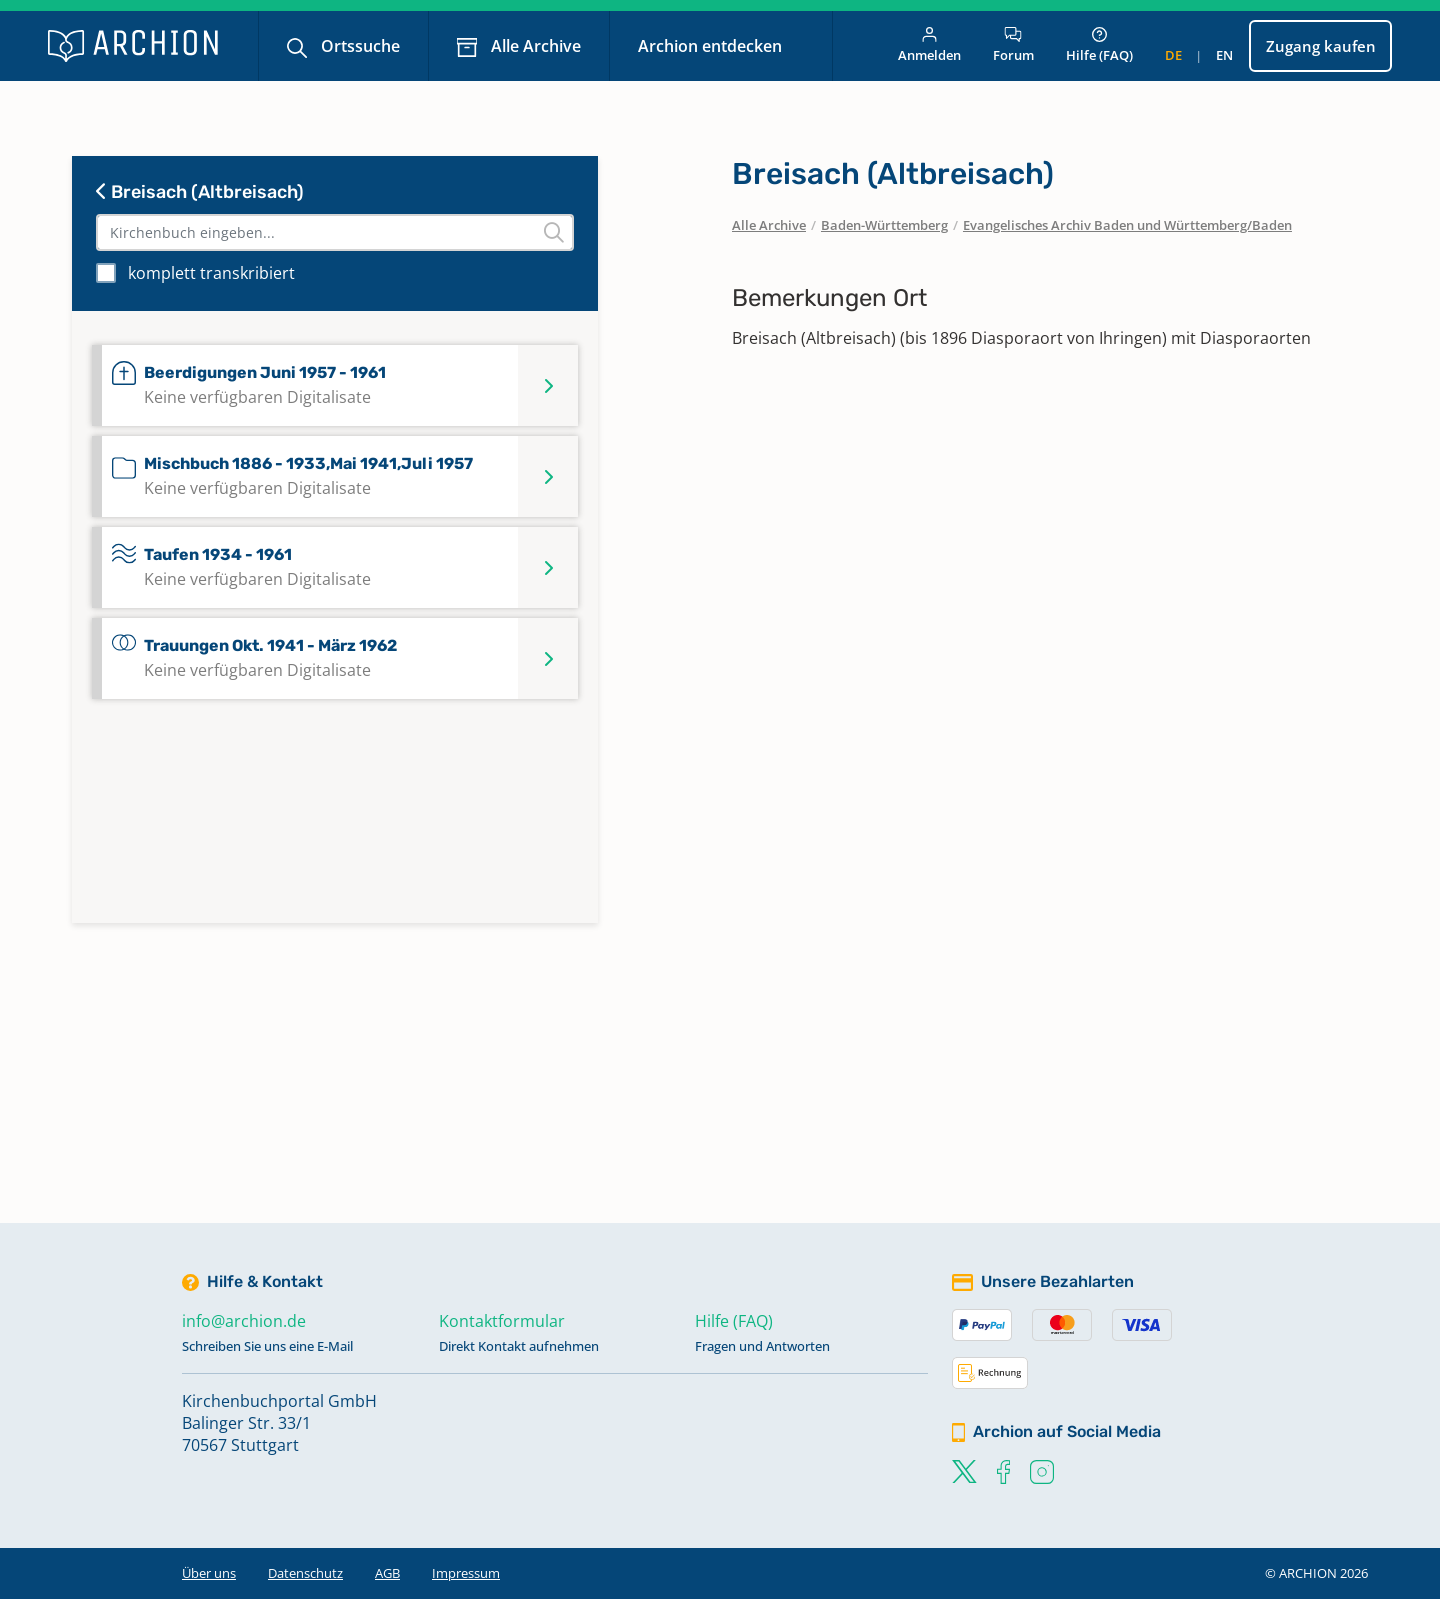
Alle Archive (534, 46)
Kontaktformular (502, 1321)
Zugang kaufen (1321, 46)
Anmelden (929, 45)
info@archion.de (244, 1321)
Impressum (466, 1573)
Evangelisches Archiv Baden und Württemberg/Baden (1127, 225)
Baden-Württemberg (884, 225)
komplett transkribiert (211, 273)
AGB (387, 1573)
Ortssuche (358, 46)
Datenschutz (305, 1573)
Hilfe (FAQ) (1099, 45)
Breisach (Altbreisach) (200, 192)
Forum (1013, 45)
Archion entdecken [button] (712, 46)
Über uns (209, 1573)
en (1224, 55)
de (1173, 55)
